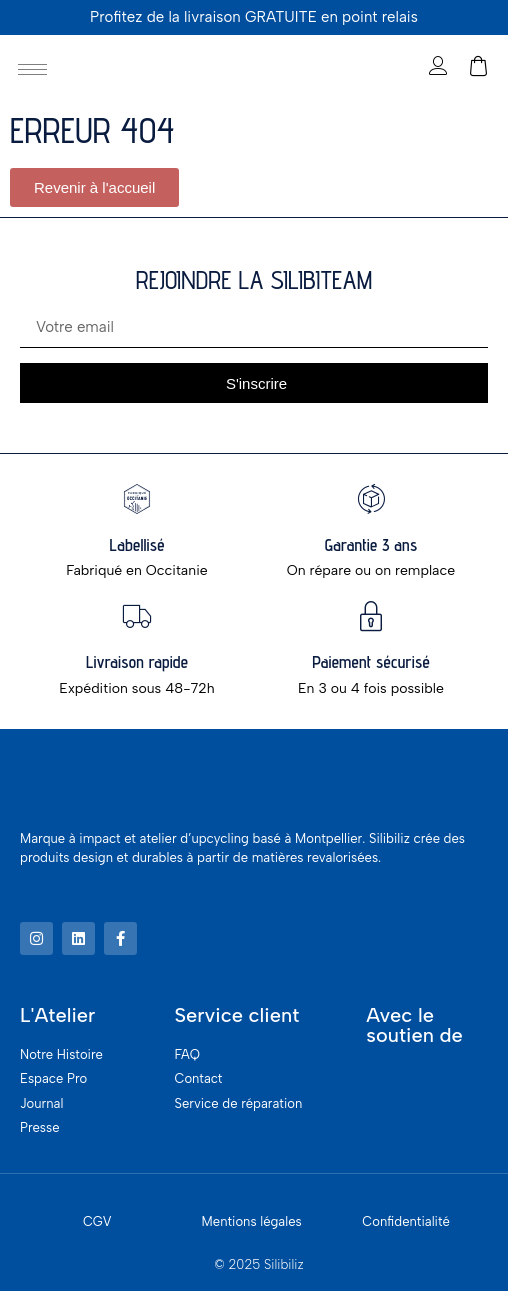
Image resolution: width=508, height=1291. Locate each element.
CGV (97, 1221)
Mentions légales (252, 1221)
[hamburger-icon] (32, 69)
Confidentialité (406, 1221)
